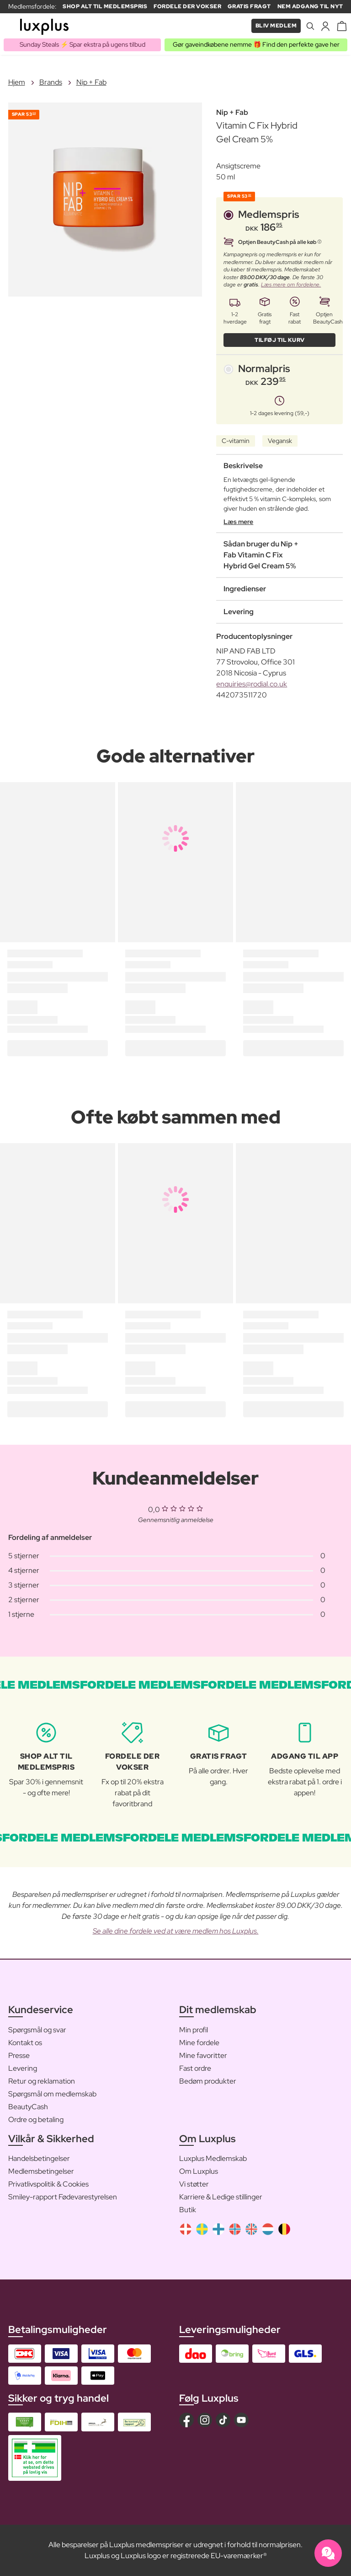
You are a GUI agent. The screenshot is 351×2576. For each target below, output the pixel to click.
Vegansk (280, 441)
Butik (187, 2209)
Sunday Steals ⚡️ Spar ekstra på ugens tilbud (82, 44)
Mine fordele (199, 2042)
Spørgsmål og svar (37, 2030)
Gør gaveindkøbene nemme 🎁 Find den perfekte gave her (256, 44)
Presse (19, 2055)
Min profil (193, 2030)
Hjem (16, 82)
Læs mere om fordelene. (291, 284)
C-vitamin (236, 441)
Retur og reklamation (41, 2081)
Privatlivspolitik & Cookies (48, 2184)
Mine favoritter (203, 2055)
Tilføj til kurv (280, 340)
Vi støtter (194, 2184)
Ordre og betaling (36, 2119)
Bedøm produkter (207, 2081)
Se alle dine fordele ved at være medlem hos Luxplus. (176, 1931)
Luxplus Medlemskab (213, 2158)
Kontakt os (25, 2042)
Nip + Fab (91, 82)
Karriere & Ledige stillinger (220, 2197)
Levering (22, 2068)
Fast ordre (195, 2068)
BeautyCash (28, 2107)
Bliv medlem (276, 25)
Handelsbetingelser (39, 2158)
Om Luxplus (198, 2171)
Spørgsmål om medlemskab (52, 2094)
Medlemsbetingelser (41, 2171)
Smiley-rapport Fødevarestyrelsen (62, 2197)
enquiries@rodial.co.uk (251, 684)
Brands (50, 82)
